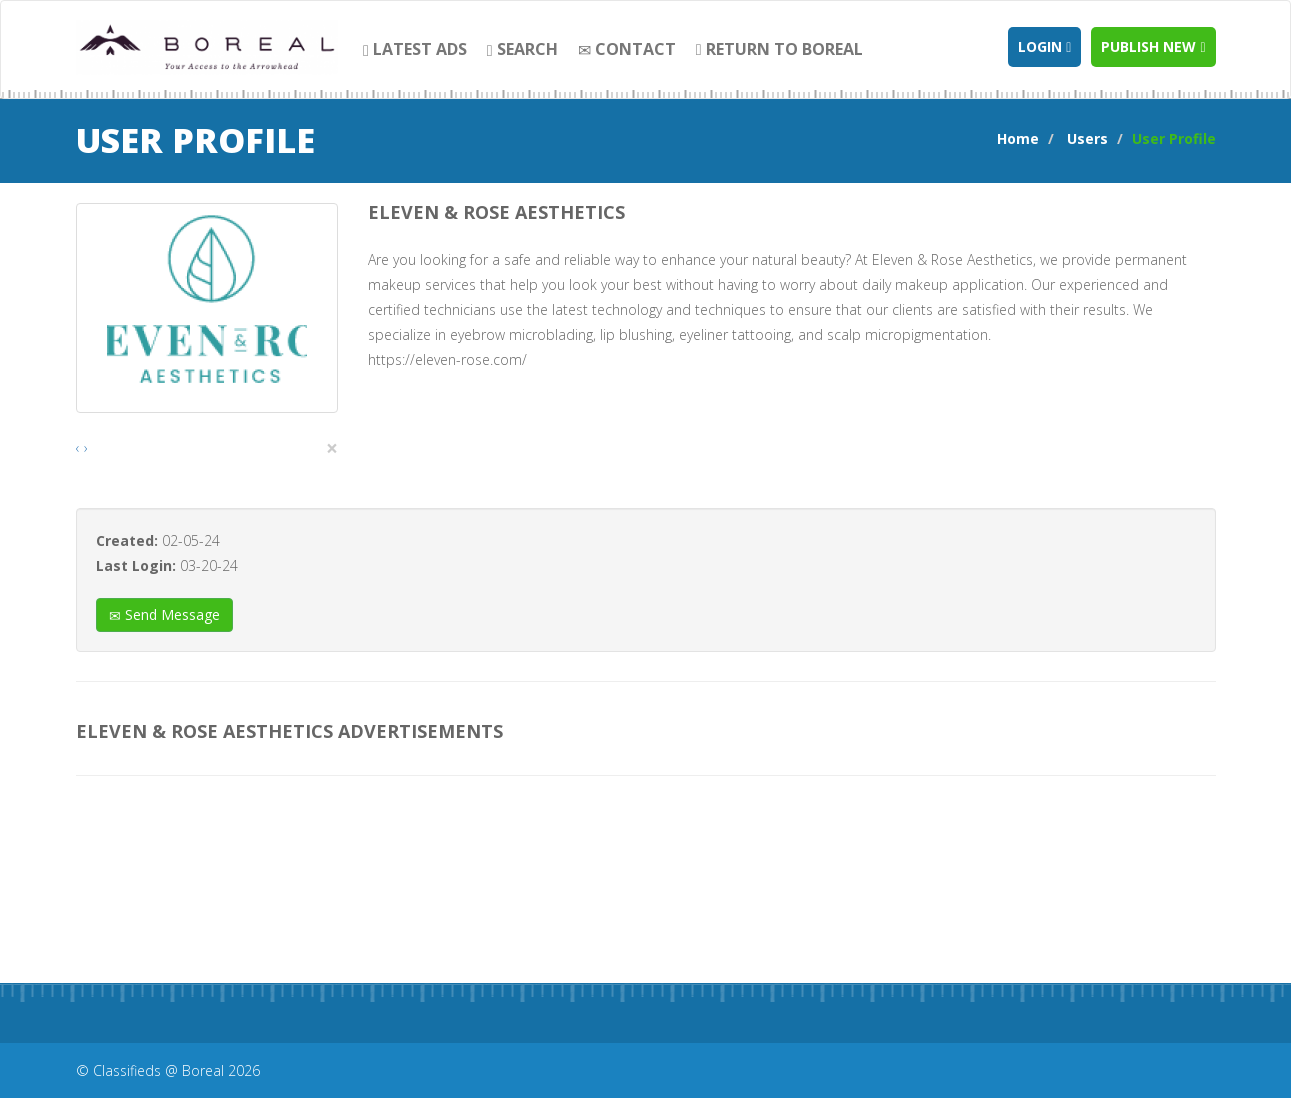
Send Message (164, 614)
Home (1018, 138)
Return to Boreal (779, 49)
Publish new (1153, 46)
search (522, 49)
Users (1087, 138)
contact (627, 49)
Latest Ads (415, 49)
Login (1044, 46)
